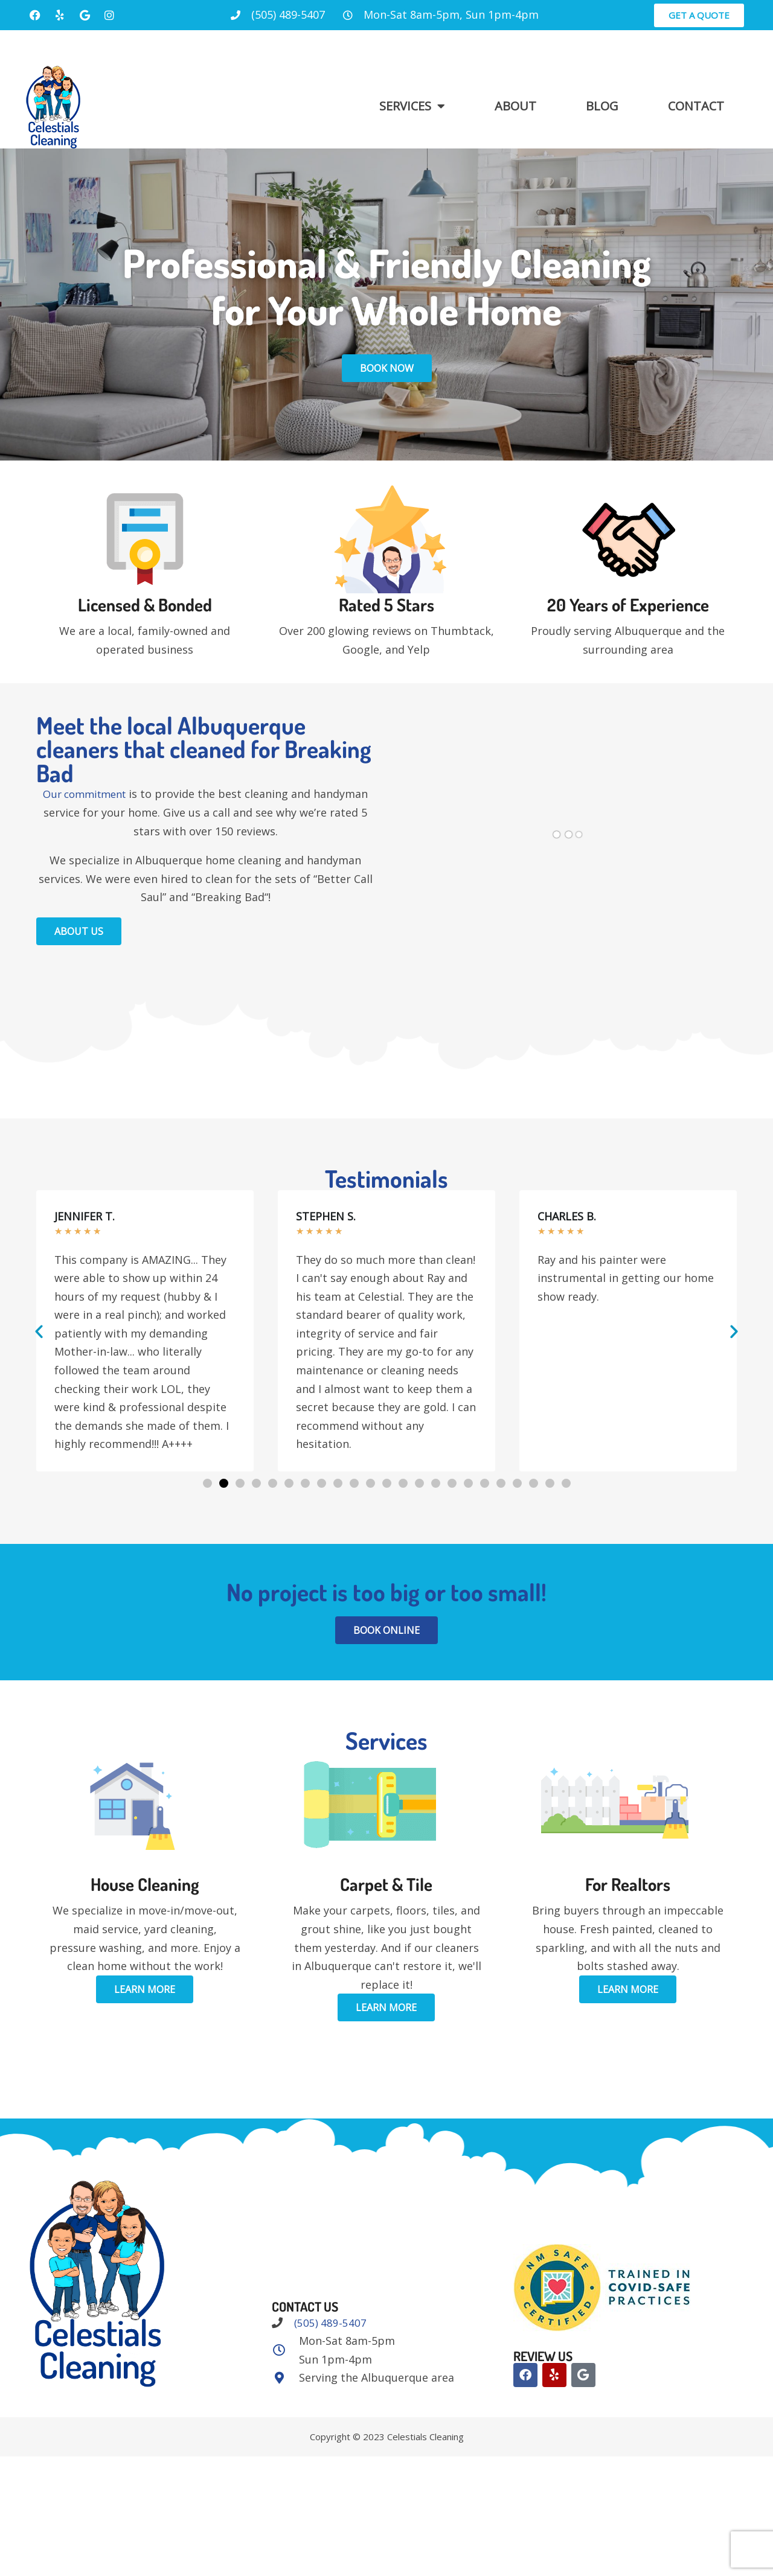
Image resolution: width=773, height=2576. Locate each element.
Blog (602, 106)
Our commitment (84, 793)
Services (412, 106)
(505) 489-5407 (330, 2322)
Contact (696, 106)
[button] (39, 1331)
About (515, 106)
